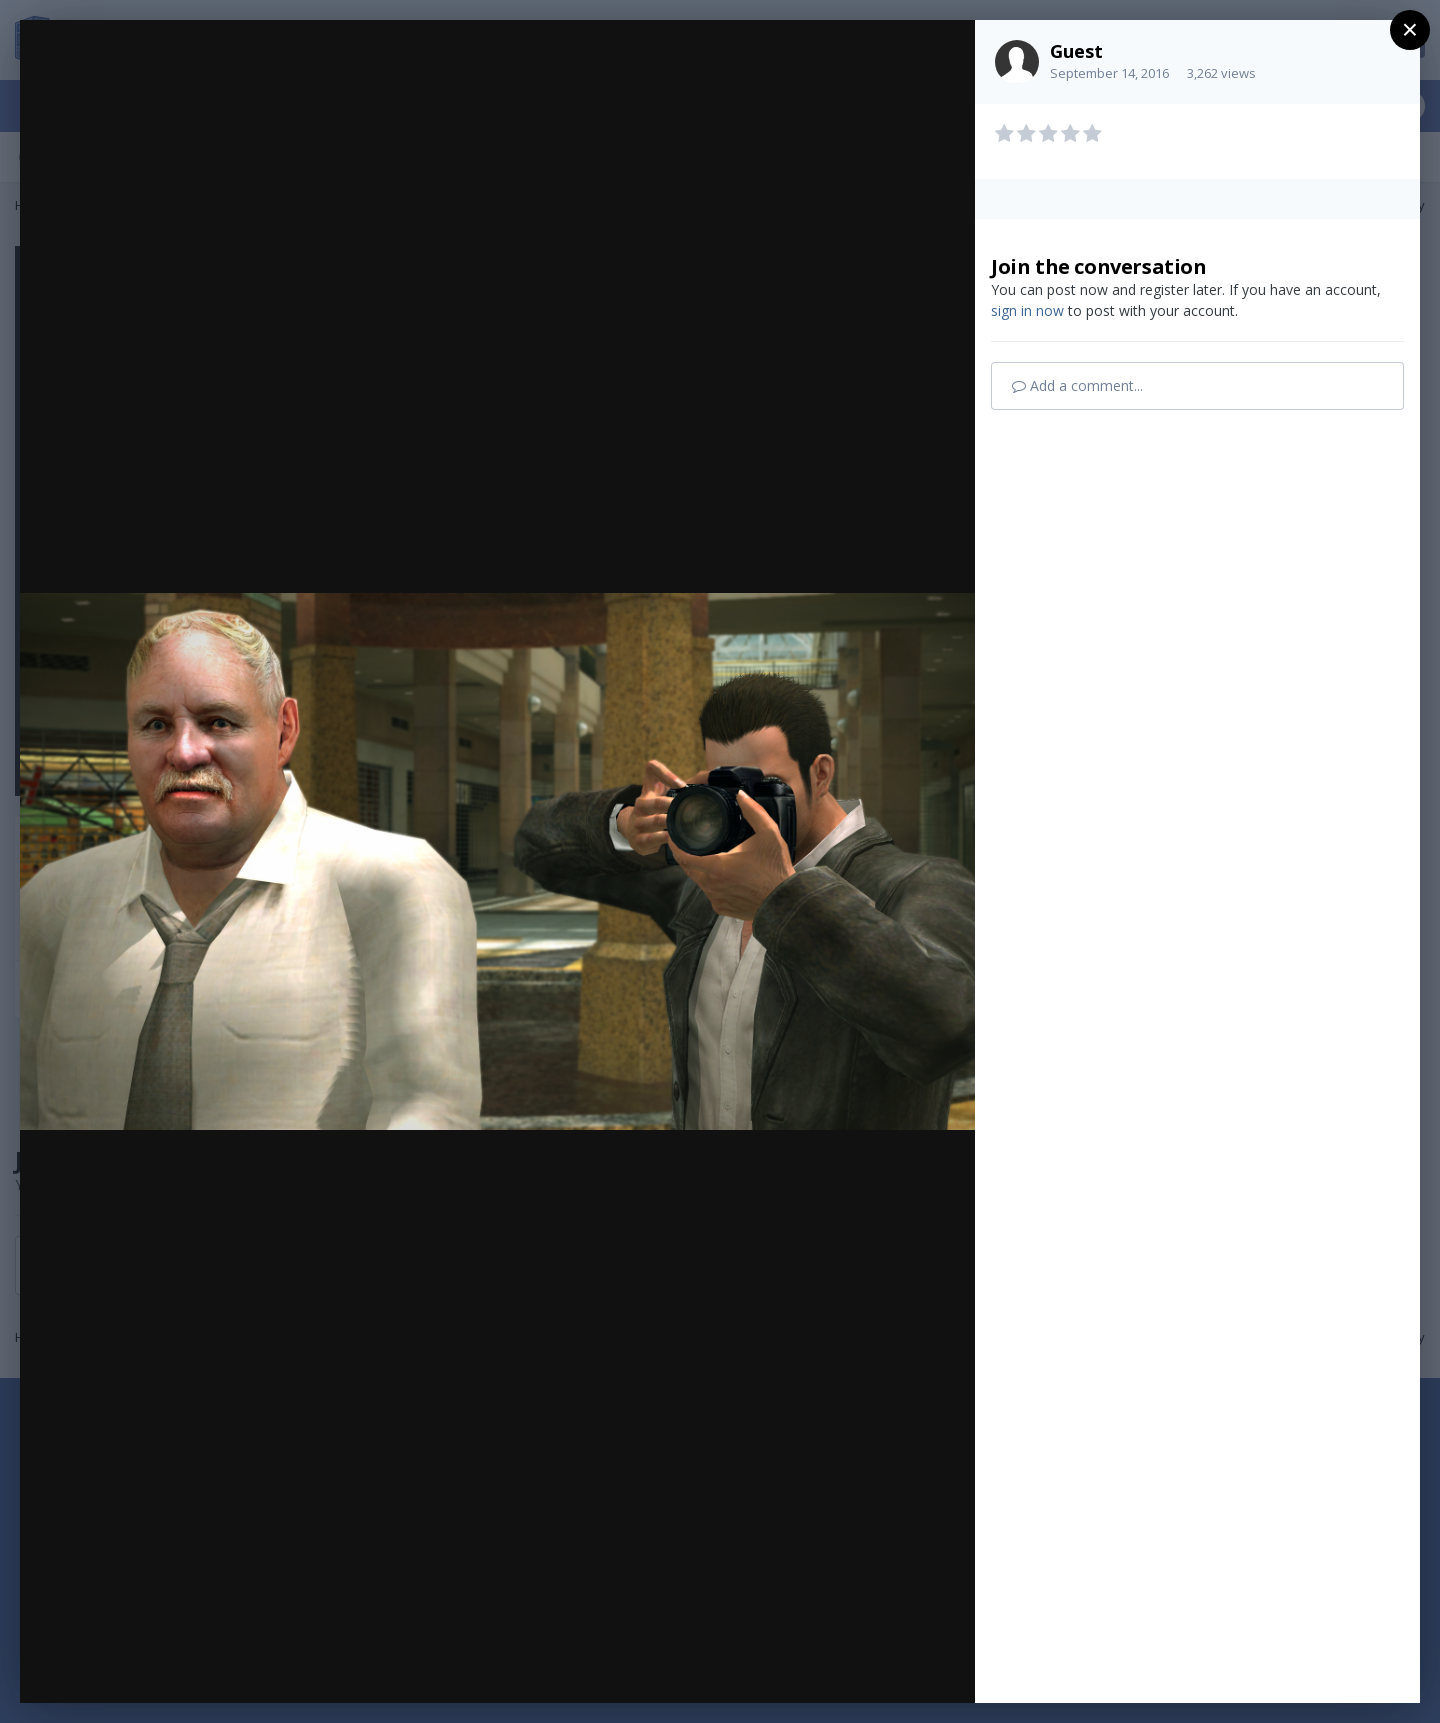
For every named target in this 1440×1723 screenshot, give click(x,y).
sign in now (1027, 310)
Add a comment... (1077, 385)
